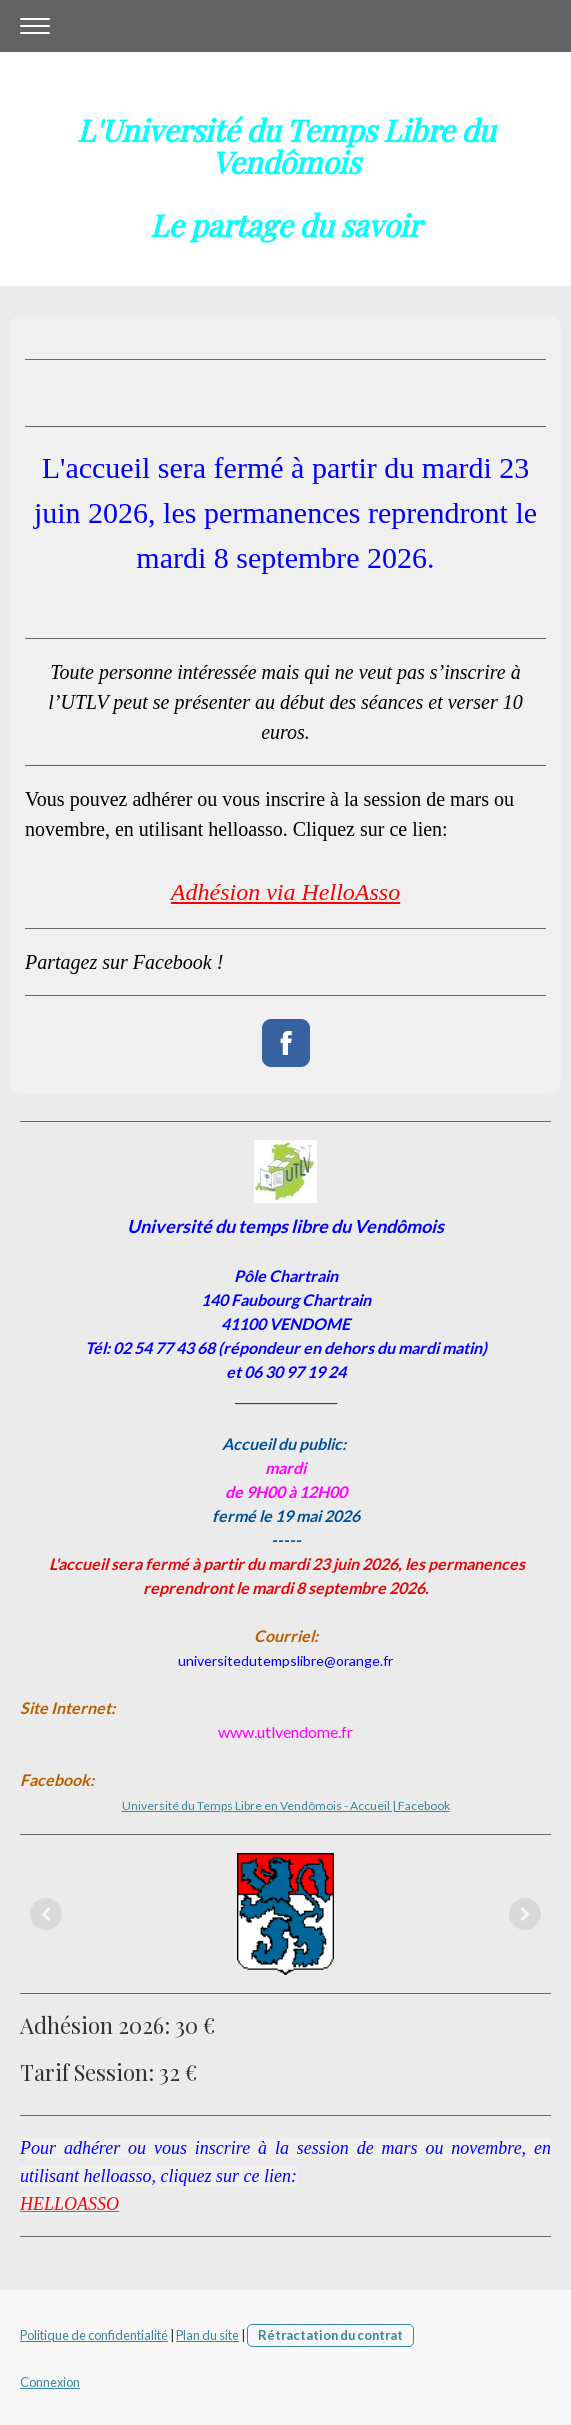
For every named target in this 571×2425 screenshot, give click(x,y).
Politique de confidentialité (94, 2335)
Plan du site (207, 2335)
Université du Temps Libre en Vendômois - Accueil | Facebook (286, 1805)
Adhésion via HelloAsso (285, 892)
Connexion (50, 2382)
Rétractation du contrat (330, 2335)
